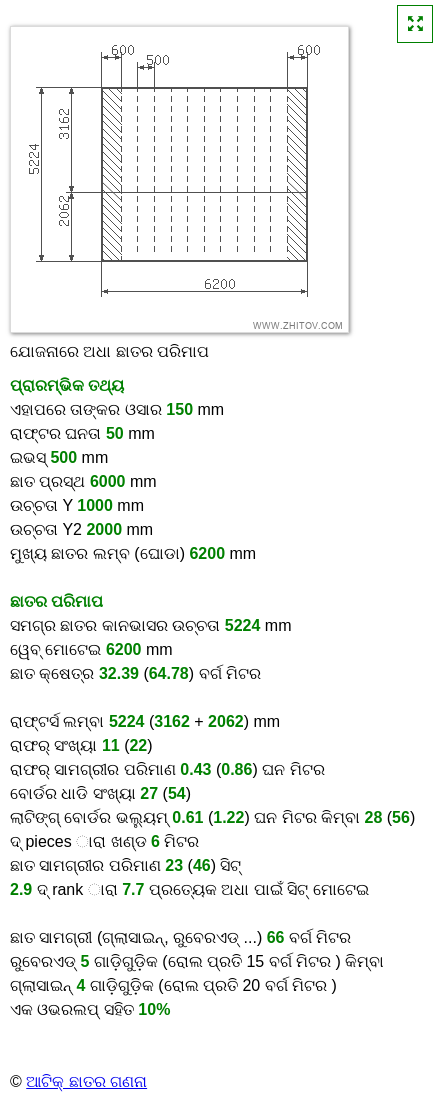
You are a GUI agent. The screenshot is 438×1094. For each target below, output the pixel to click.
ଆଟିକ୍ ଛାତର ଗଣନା (86, 1081)
